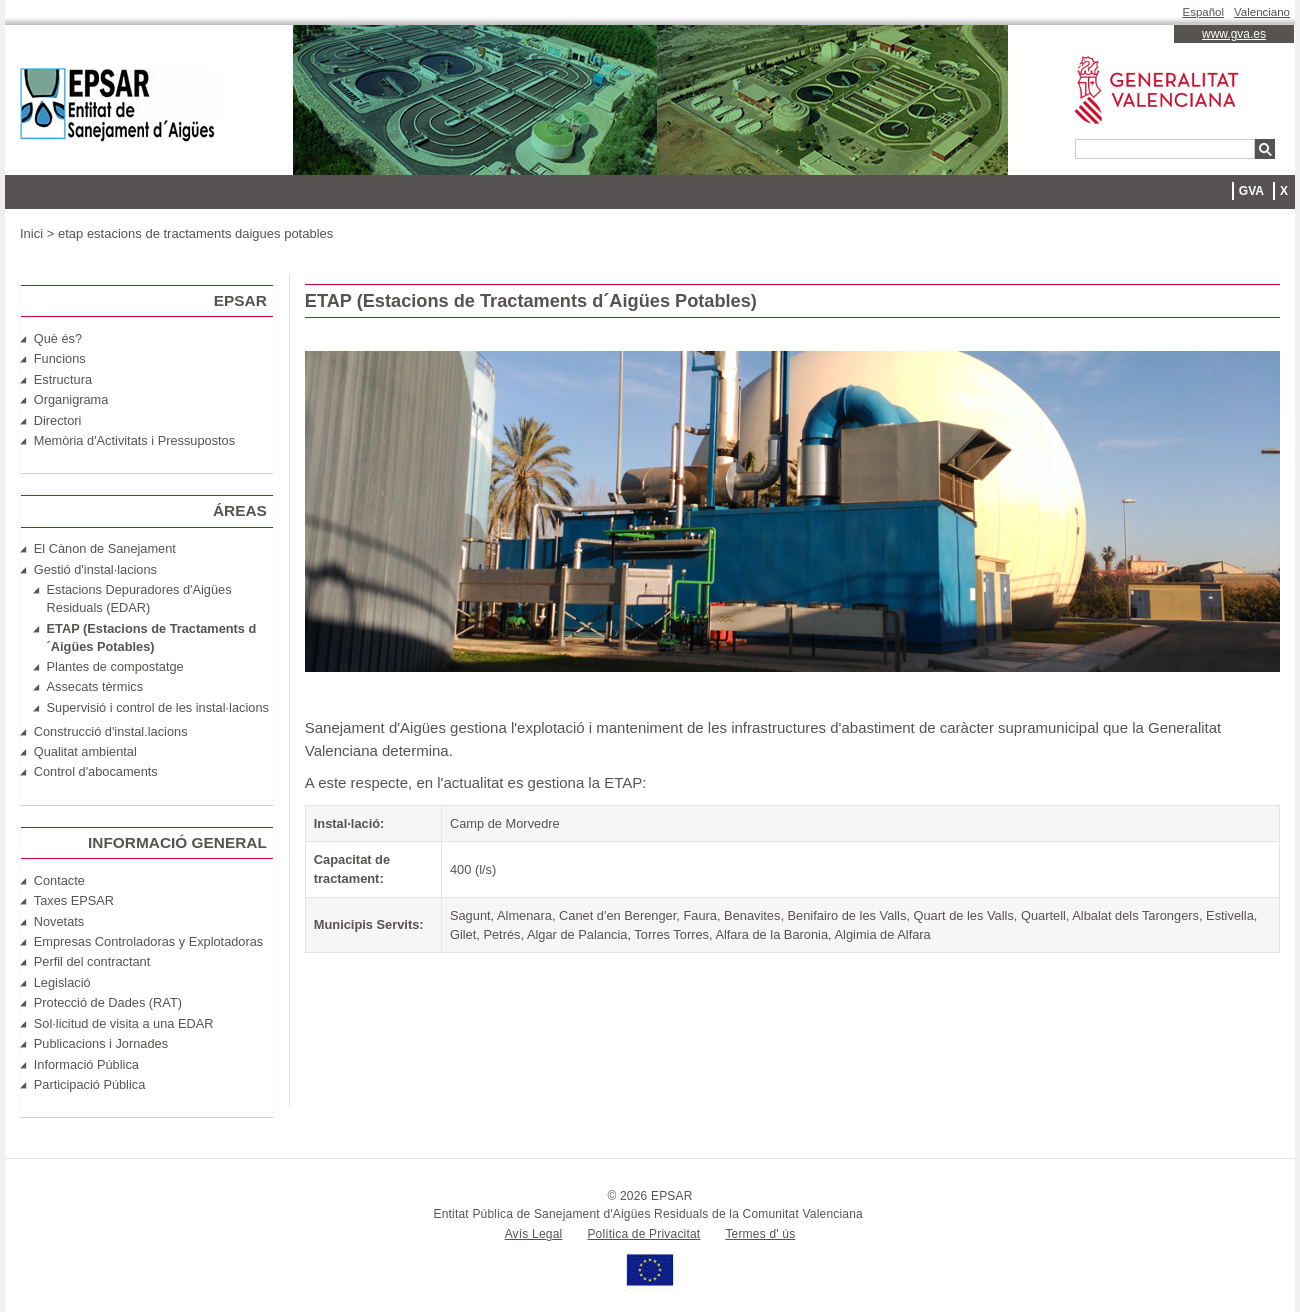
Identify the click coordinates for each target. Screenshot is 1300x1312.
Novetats (59, 921)
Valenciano (1262, 12)
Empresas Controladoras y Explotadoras (148, 941)
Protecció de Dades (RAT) (108, 1002)
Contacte (59, 880)
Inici (31, 233)
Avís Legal (534, 1234)
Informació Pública (86, 1064)
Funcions (60, 358)
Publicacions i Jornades (101, 1043)
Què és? (58, 338)
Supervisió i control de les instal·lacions (158, 707)
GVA (1251, 191)
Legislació (62, 982)
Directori (58, 420)
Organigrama (71, 399)
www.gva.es (1234, 34)
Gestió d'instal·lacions (95, 569)
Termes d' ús (760, 1234)
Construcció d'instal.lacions (111, 731)
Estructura (63, 379)
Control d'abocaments (96, 771)
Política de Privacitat (643, 1234)
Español (1204, 12)
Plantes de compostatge (115, 666)
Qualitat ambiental (85, 751)
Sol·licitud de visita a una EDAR (124, 1023)
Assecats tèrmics (95, 686)
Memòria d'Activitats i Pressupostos (134, 440)
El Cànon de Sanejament (105, 548)
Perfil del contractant (92, 961)
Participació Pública (90, 1084)
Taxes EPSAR (74, 900)
